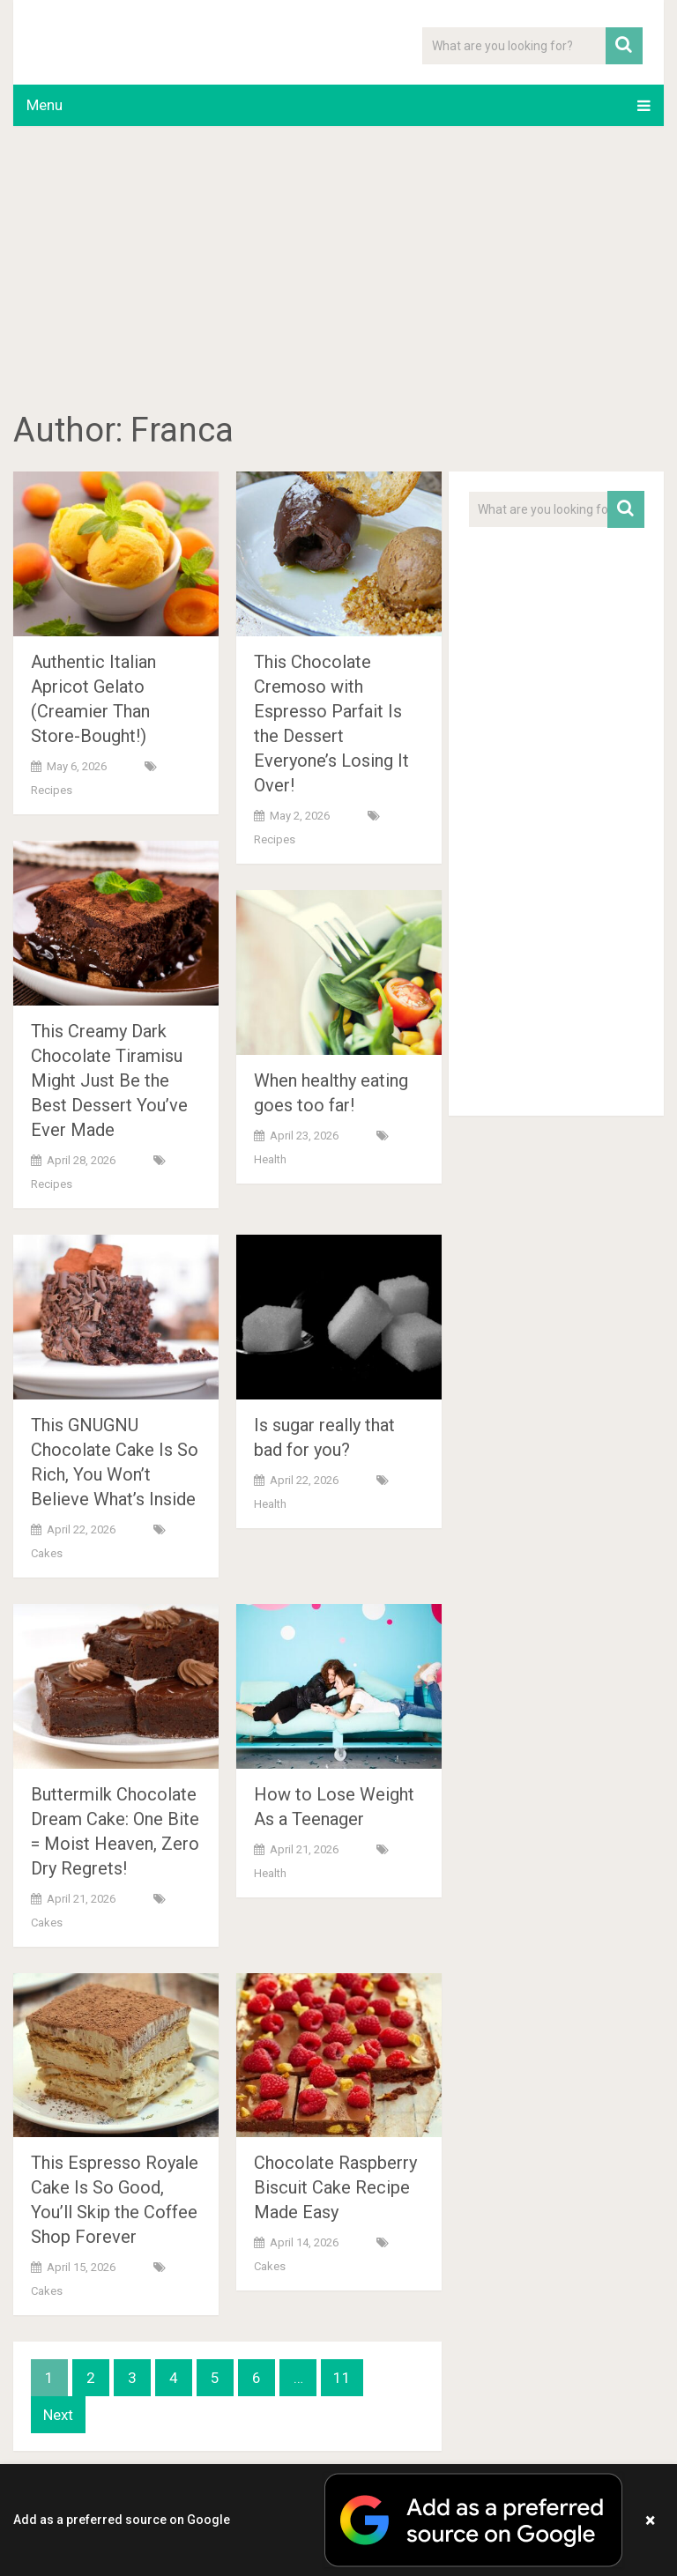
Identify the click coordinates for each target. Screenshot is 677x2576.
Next (58, 2415)
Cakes (47, 1553)
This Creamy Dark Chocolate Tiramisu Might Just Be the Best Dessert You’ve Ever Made (109, 1080)
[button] (338, 2520)
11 (342, 2378)
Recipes (51, 790)
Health (270, 1159)
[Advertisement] (338, 271)
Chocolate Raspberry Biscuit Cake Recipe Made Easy (335, 2187)
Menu (44, 105)
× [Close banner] (650, 2520)
